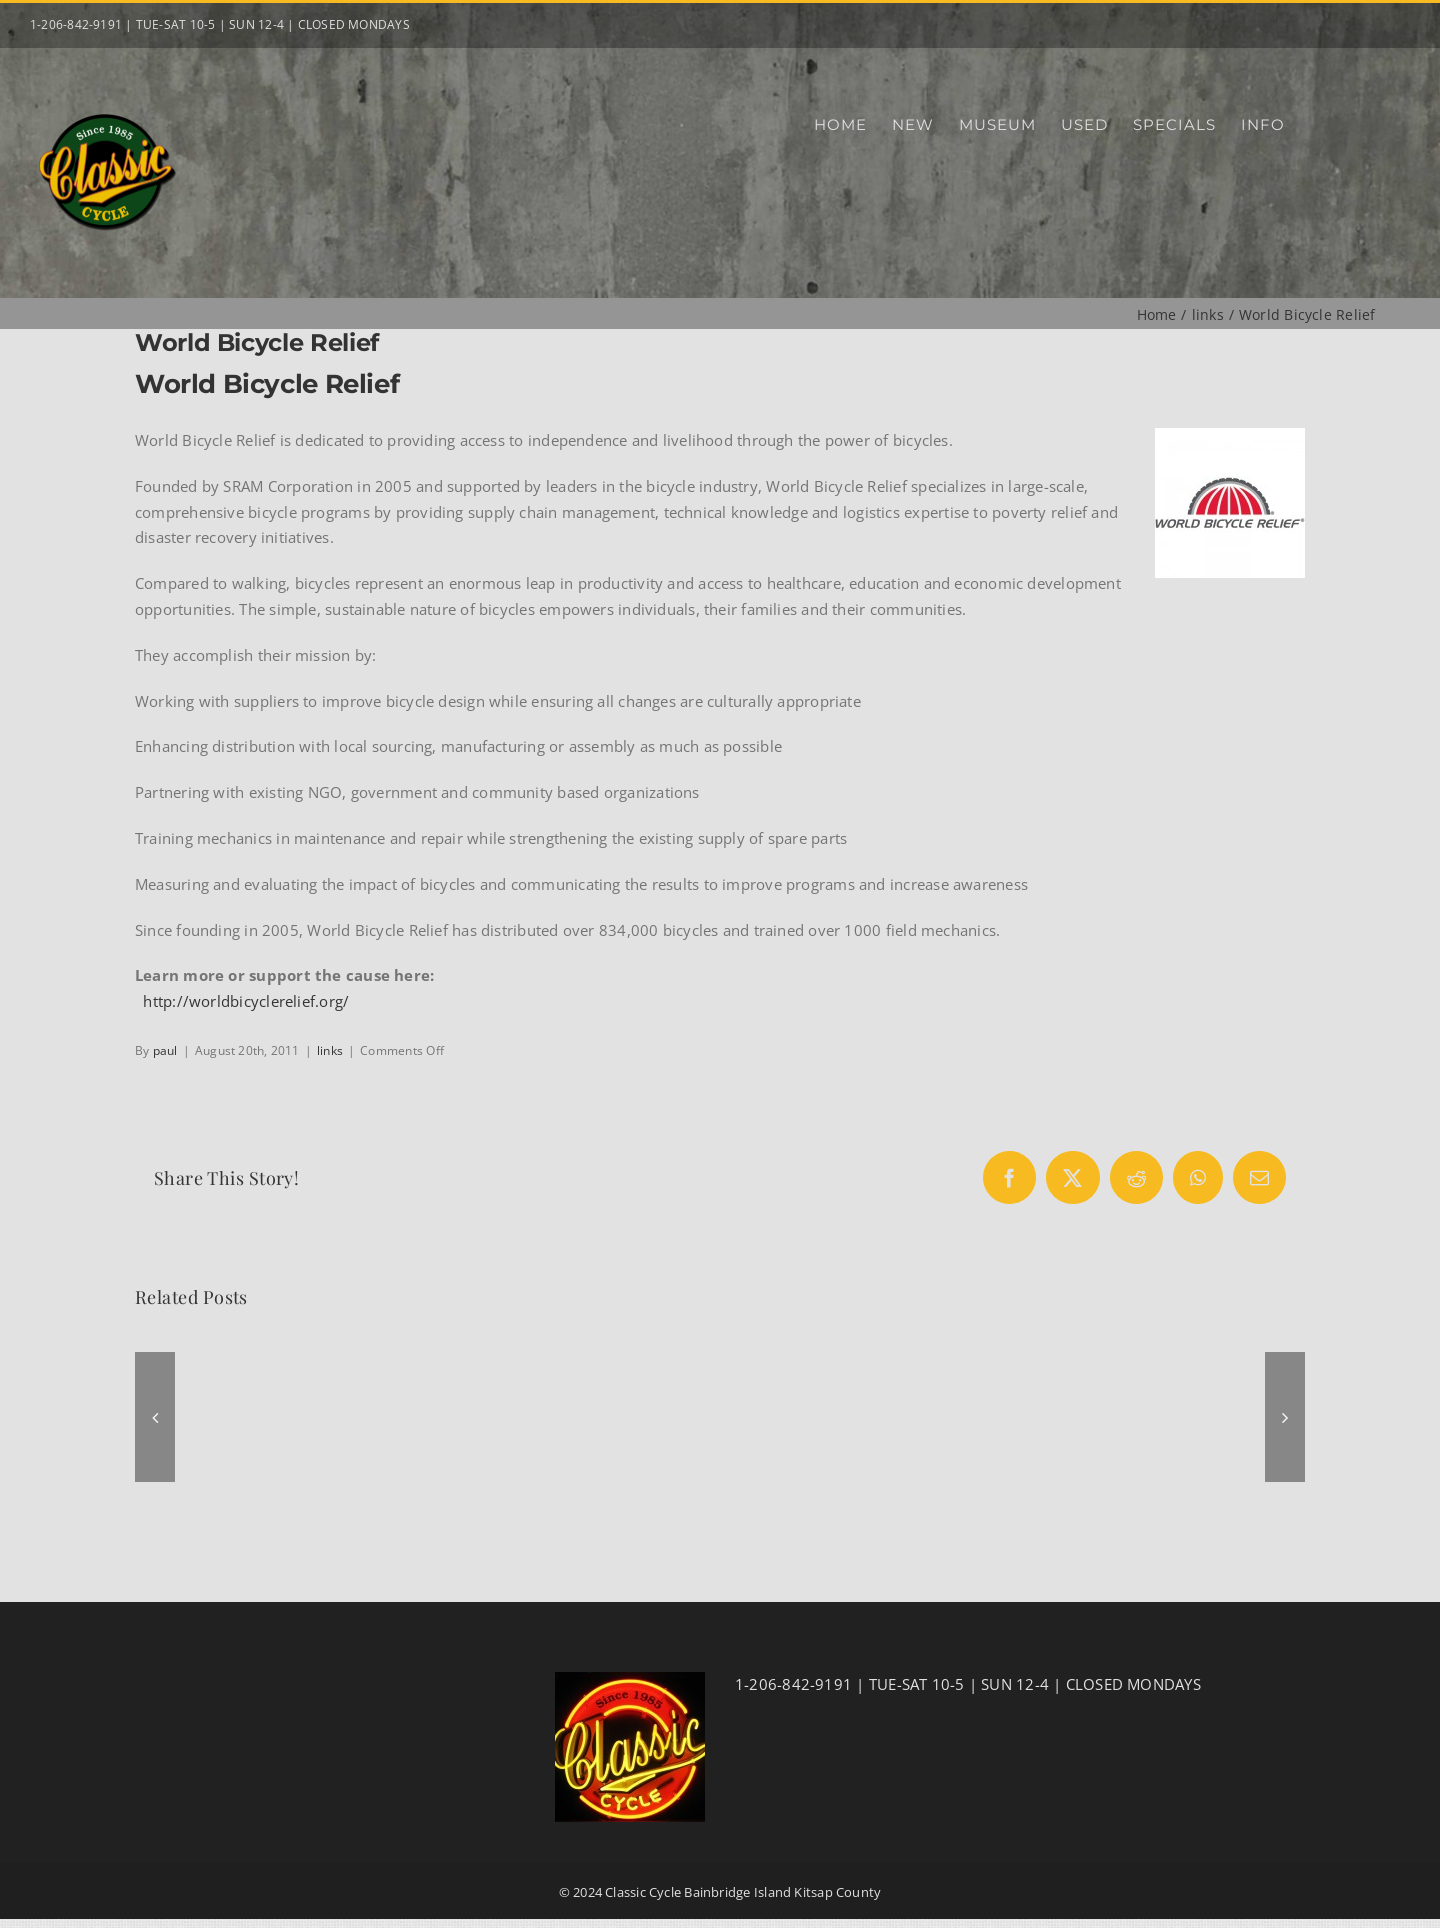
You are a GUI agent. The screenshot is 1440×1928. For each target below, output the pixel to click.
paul (165, 1050)
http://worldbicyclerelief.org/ (246, 1001)
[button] (155, 1417)
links (330, 1050)
